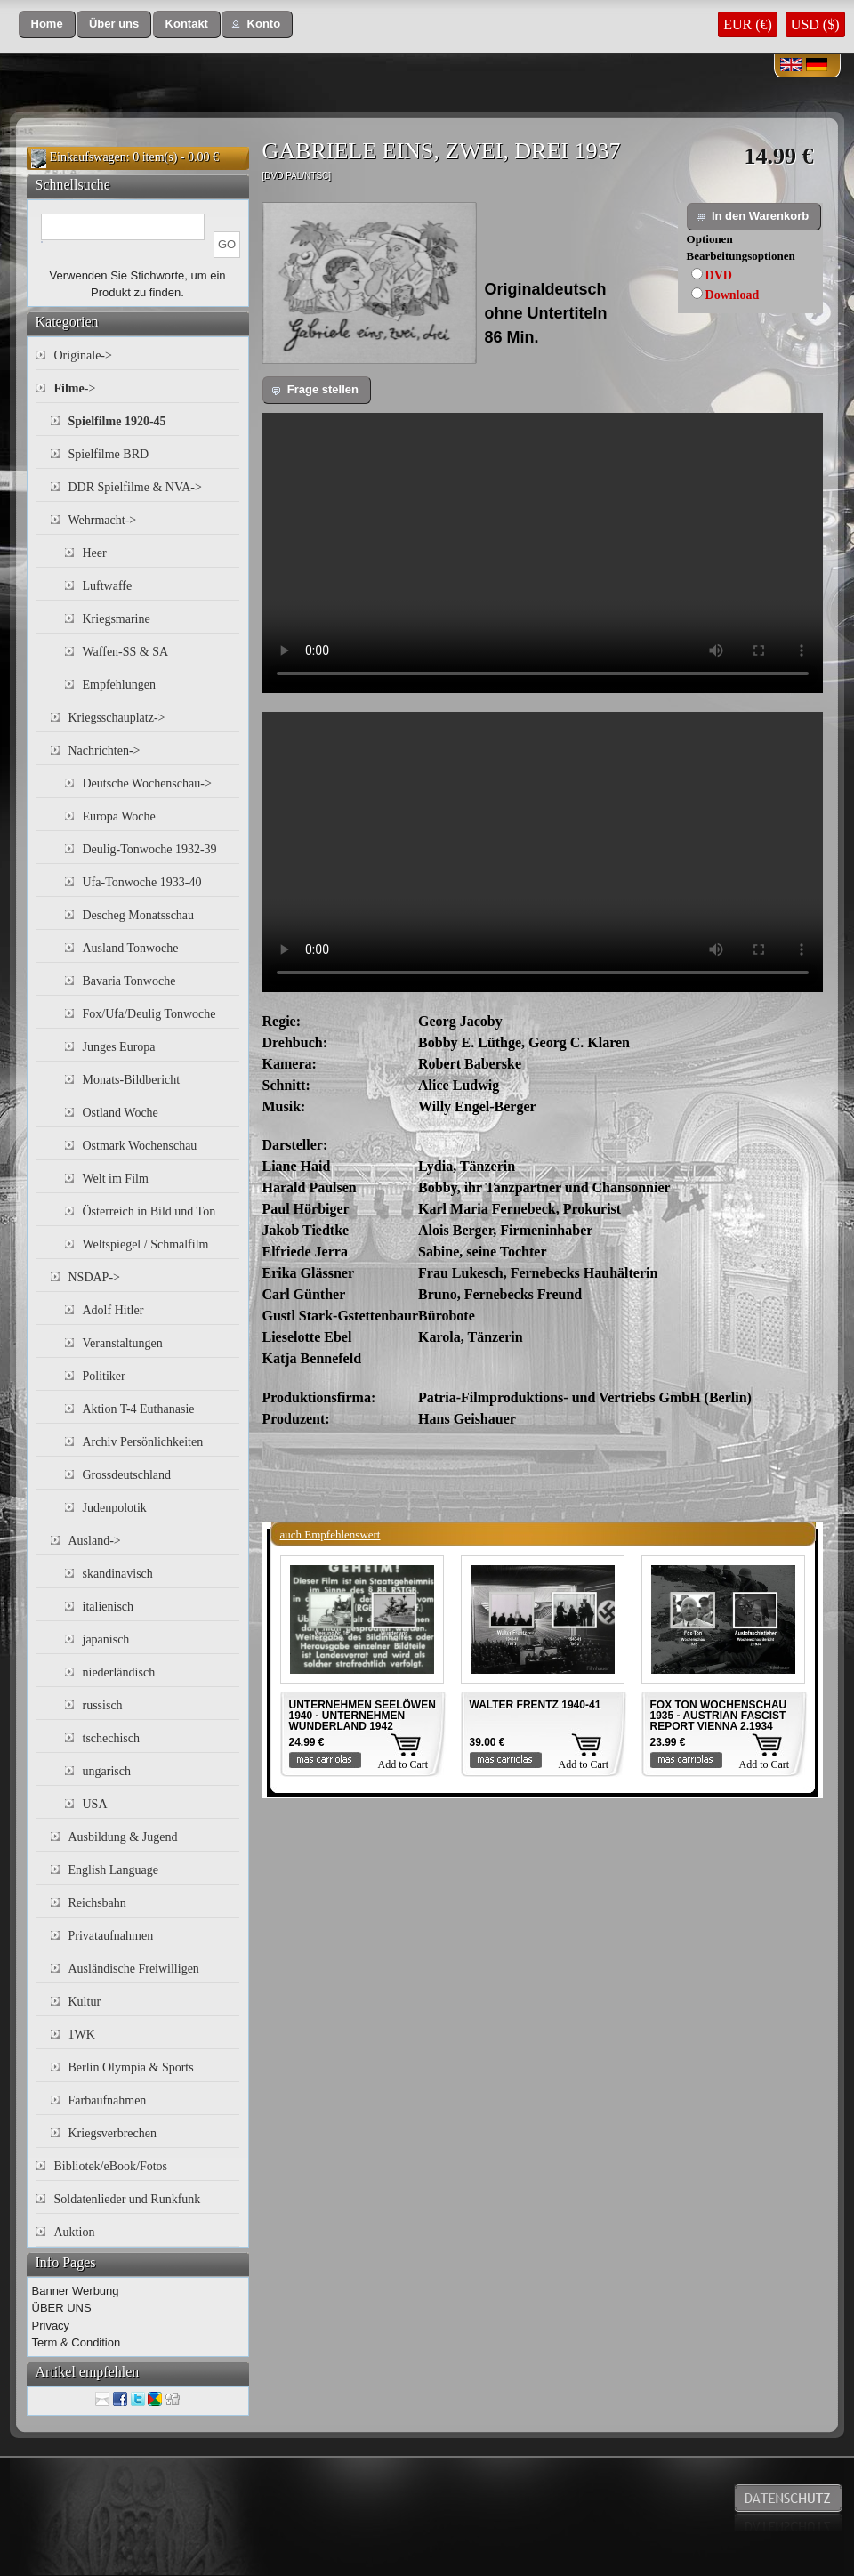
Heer (95, 553)
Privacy (51, 2325)
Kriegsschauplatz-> (116, 717)
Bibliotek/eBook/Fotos (111, 2166)
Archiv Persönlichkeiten (143, 1442)
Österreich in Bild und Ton (149, 1211)
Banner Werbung (75, 2290)
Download (732, 295)
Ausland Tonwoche (131, 948)
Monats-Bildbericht (132, 1079)
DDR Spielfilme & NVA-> (135, 487)
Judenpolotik (115, 1507)
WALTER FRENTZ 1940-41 (535, 1705)
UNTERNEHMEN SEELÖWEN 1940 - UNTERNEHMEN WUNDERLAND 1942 (362, 1715)
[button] (47, 24)
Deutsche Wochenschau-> (147, 783)
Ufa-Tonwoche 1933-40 (142, 882)
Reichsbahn (97, 1903)
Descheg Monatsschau (139, 915)
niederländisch (119, 1672)
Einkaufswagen (88, 157)
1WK (81, 2034)
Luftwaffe (108, 586)
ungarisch (107, 1771)
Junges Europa (119, 1047)
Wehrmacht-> (102, 520)
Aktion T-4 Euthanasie (139, 1409)
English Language (113, 1870)
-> (75, 388)
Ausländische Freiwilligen (133, 1968)
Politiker (104, 1376)
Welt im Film (116, 1178)
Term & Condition (76, 2342)
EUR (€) (747, 24)
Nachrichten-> (104, 750)
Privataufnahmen (111, 1935)
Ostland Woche (120, 1112)
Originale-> (83, 355)
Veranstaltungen (123, 1343)
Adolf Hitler (113, 1310)
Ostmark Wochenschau (140, 1145)
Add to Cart (403, 1764)
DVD (718, 275)
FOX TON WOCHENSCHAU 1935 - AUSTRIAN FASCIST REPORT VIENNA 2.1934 (718, 1715)
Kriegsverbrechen (112, 2133)
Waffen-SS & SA (126, 651)
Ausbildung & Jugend (123, 1837)
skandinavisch (118, 1573)
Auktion (74, 2232)
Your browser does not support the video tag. (542, 553)
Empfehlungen (119, 684)
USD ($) (815, 24)
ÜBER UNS (62, 2307)
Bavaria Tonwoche (129, 981)
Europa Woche (119, 816)
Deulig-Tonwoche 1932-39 (150, 849)
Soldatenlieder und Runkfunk (127, 2199)
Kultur (84, 2001)
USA (95, 1804)
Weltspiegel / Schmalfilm (146, 1244)
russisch (103, 1705)
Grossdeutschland (127, 1475)
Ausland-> (94, 1540)
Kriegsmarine (116, 619)
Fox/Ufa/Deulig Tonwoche (149, 1014)
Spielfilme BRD (108, 454)
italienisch (108, 1606)
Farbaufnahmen (107, 2100)
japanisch (106, 1639)
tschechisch (112, 1738)
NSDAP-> (94, 1277)
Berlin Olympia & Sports (131, 2067)
